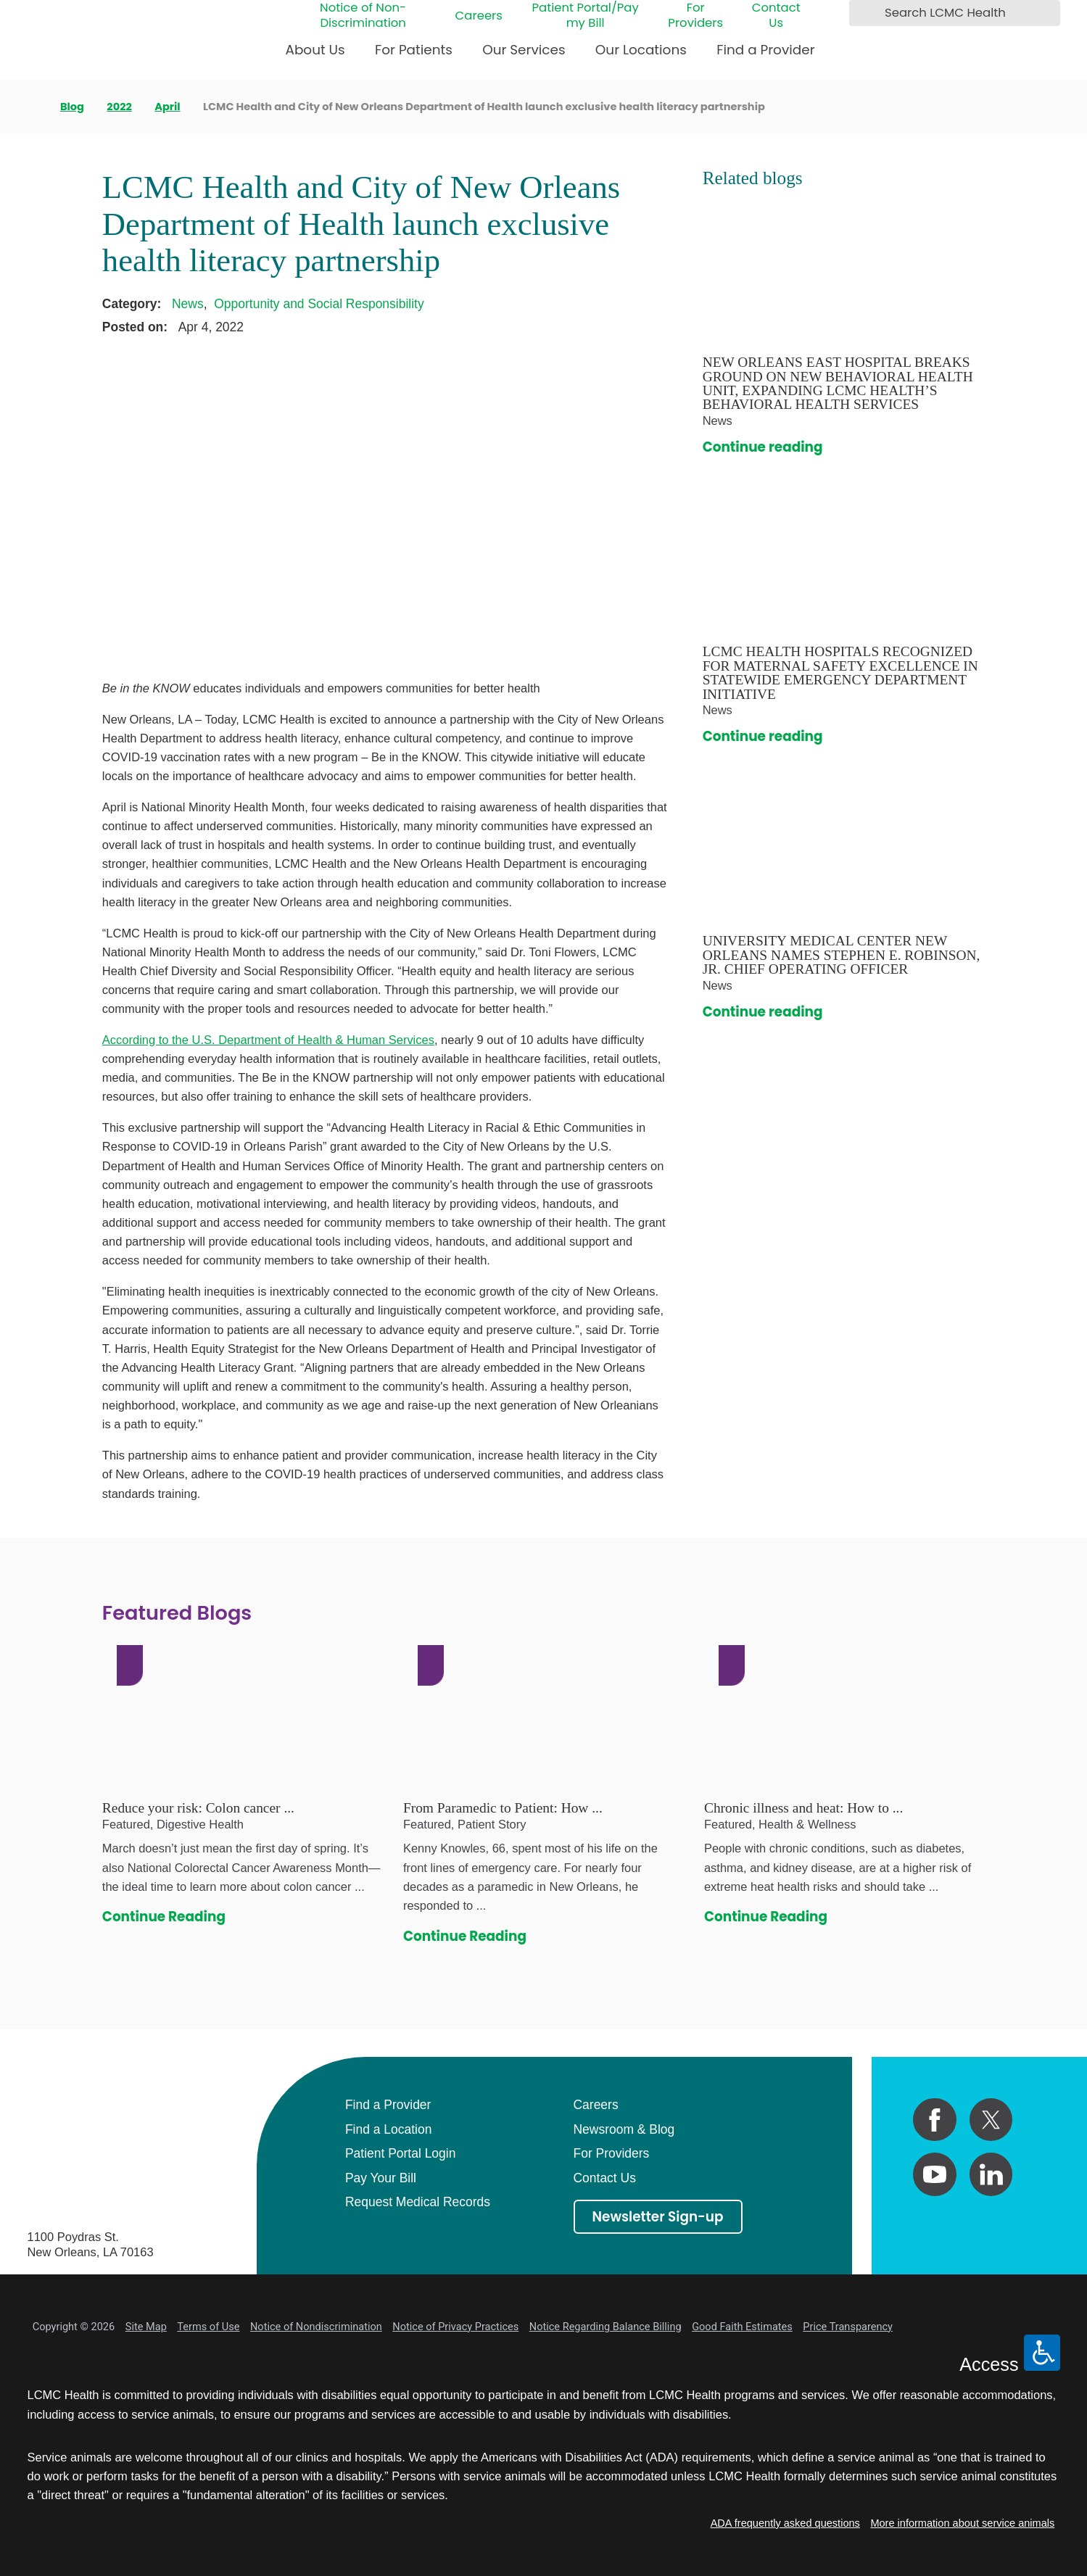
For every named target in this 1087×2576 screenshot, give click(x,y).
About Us (314, 50)
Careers (479, 15)
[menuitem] (314, 55)
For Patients (413, 50)
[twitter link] (991, 2119)
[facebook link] (934, 2119)
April (167, 107)
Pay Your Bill (380, 2178)
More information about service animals (962, 2523)
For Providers (695, 15)
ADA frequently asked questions (785, 2523)
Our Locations (641, 50)
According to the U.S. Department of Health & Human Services (268, 1039)
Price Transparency (848, 2327)
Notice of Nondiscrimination (316, 2327)
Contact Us (776, 15)
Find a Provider (765, 50)
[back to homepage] (32, 107)
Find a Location (388, 2129)
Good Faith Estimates (742, 2327)
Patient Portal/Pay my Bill (585, 15)
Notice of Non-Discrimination (363, 15)
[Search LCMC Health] (863, 12)
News (188, 304)
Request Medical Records (417, 2202)
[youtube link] (934, 2174)
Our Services (523, 50)
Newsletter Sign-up (657, 2217)
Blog (72, 107)
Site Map (146, 2327)
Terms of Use (208, 2327)
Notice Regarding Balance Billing (605, 2327)
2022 (119, 107)
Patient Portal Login (400, 2153)
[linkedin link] (991, 2174)
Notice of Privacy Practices (455, 2327)
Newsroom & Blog (624, 2129)
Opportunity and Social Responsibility (318, 304)
